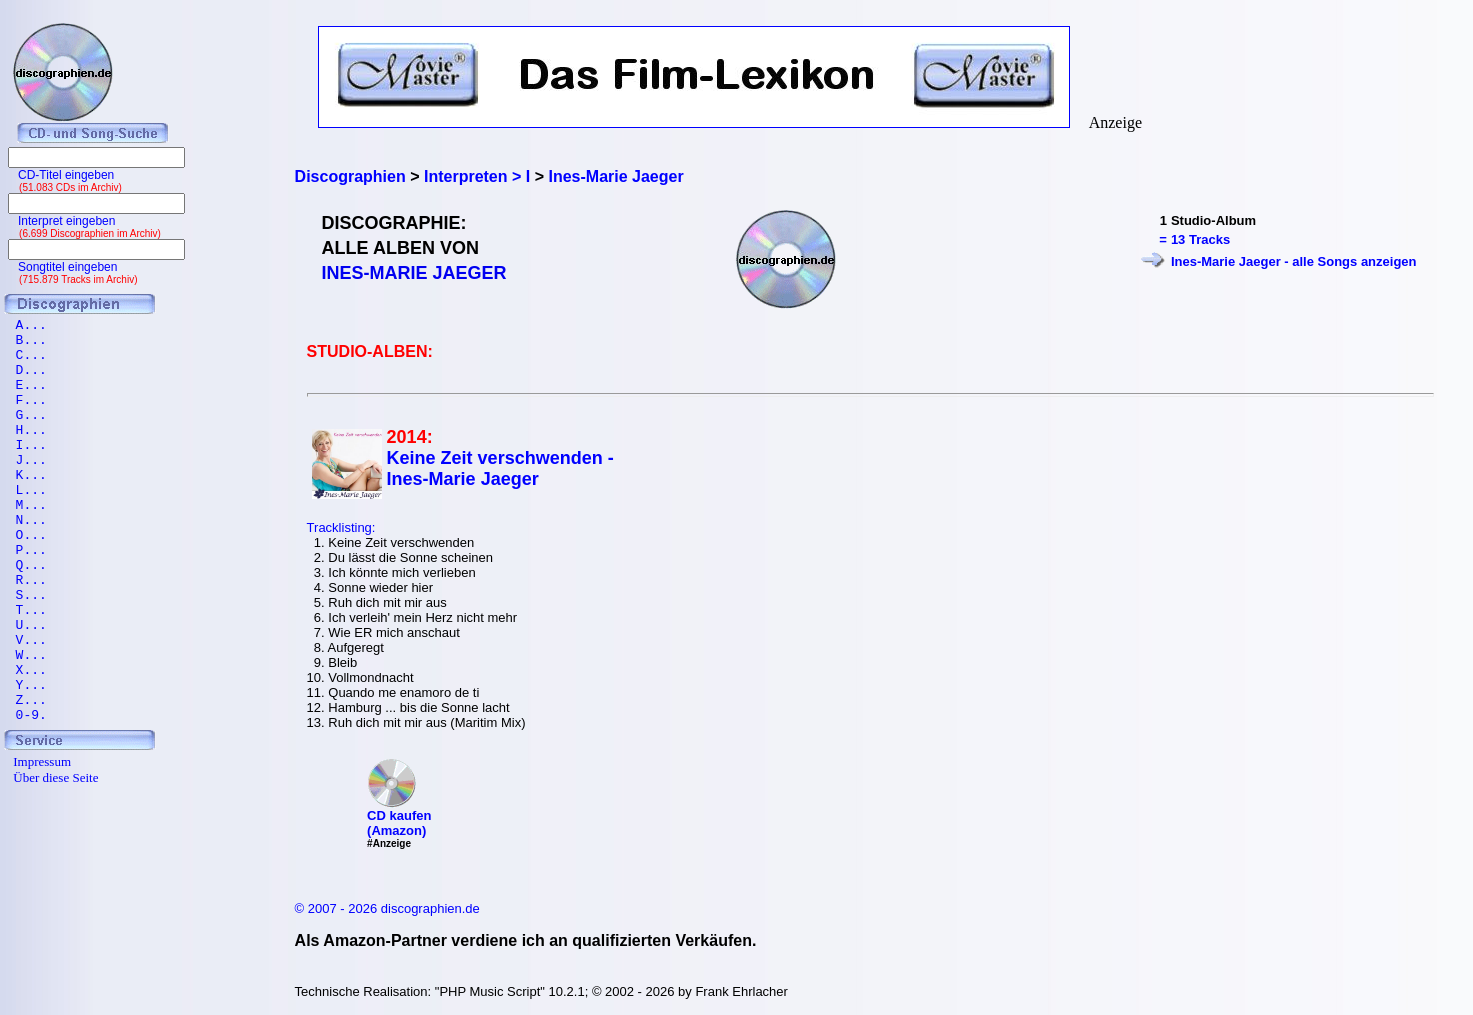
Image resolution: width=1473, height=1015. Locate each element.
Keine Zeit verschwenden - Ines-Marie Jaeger (500, 468)
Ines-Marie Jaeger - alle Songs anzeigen (1294, 261)
